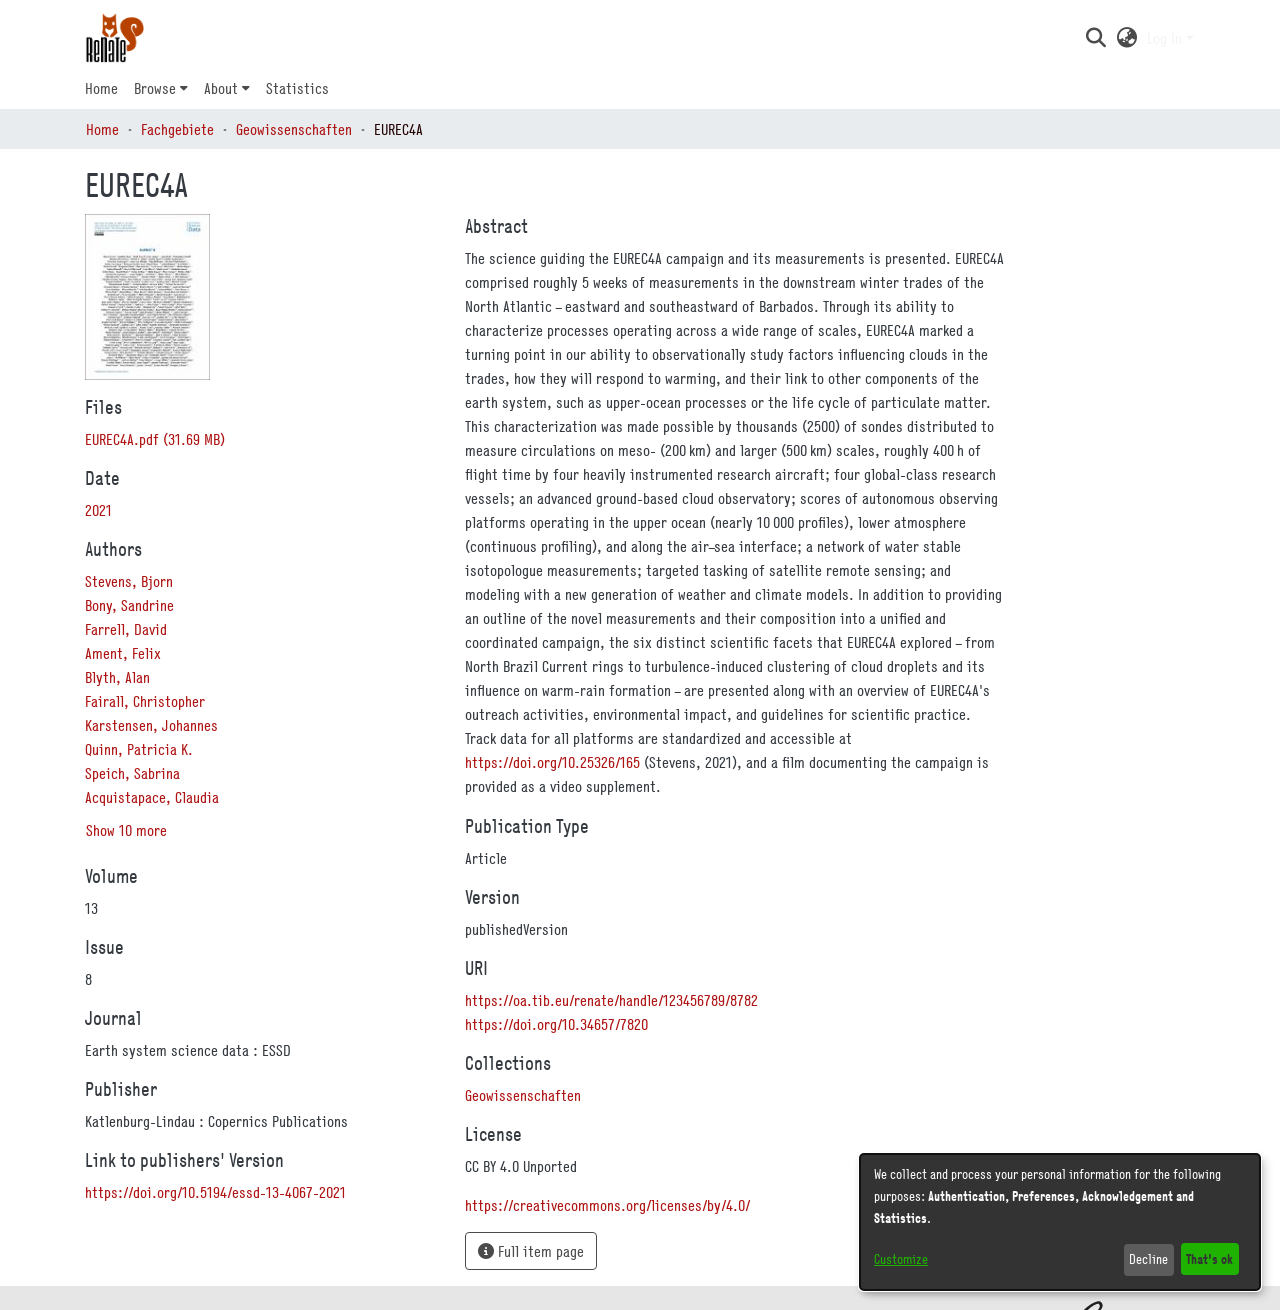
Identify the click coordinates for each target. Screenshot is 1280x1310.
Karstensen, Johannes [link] (151, 725)
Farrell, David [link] (126, 629)
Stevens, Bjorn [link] (129, 581)
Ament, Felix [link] (123, 653)
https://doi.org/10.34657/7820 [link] (556, 1024)
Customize (901, 1259)
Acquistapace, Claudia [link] (152, 797)
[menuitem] (161, 88)
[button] (1095, 38)
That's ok (1209, 1258)
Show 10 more (126, 830)
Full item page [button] (531, 1251)
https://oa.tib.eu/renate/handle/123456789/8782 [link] (611, 1000)
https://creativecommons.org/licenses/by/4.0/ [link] (607, 1205)
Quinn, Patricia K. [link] (139, 749)
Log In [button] (1166, 38)
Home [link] (102, 129)
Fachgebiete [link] (177, 129)
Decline (1148, 1259)
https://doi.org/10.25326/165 (552, 762)
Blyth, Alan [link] (117, 677)
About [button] (221, 88)
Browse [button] (155, 88)
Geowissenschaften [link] (294, 129)
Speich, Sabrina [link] (132, 773)
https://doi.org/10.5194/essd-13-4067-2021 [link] (215, 1192)
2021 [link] (98, 510)
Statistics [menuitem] (297, 88)
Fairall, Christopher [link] (145, 701)
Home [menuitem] (101, 88)
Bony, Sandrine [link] (129, 605)
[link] (155, 439)
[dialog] (1060, 1222)
